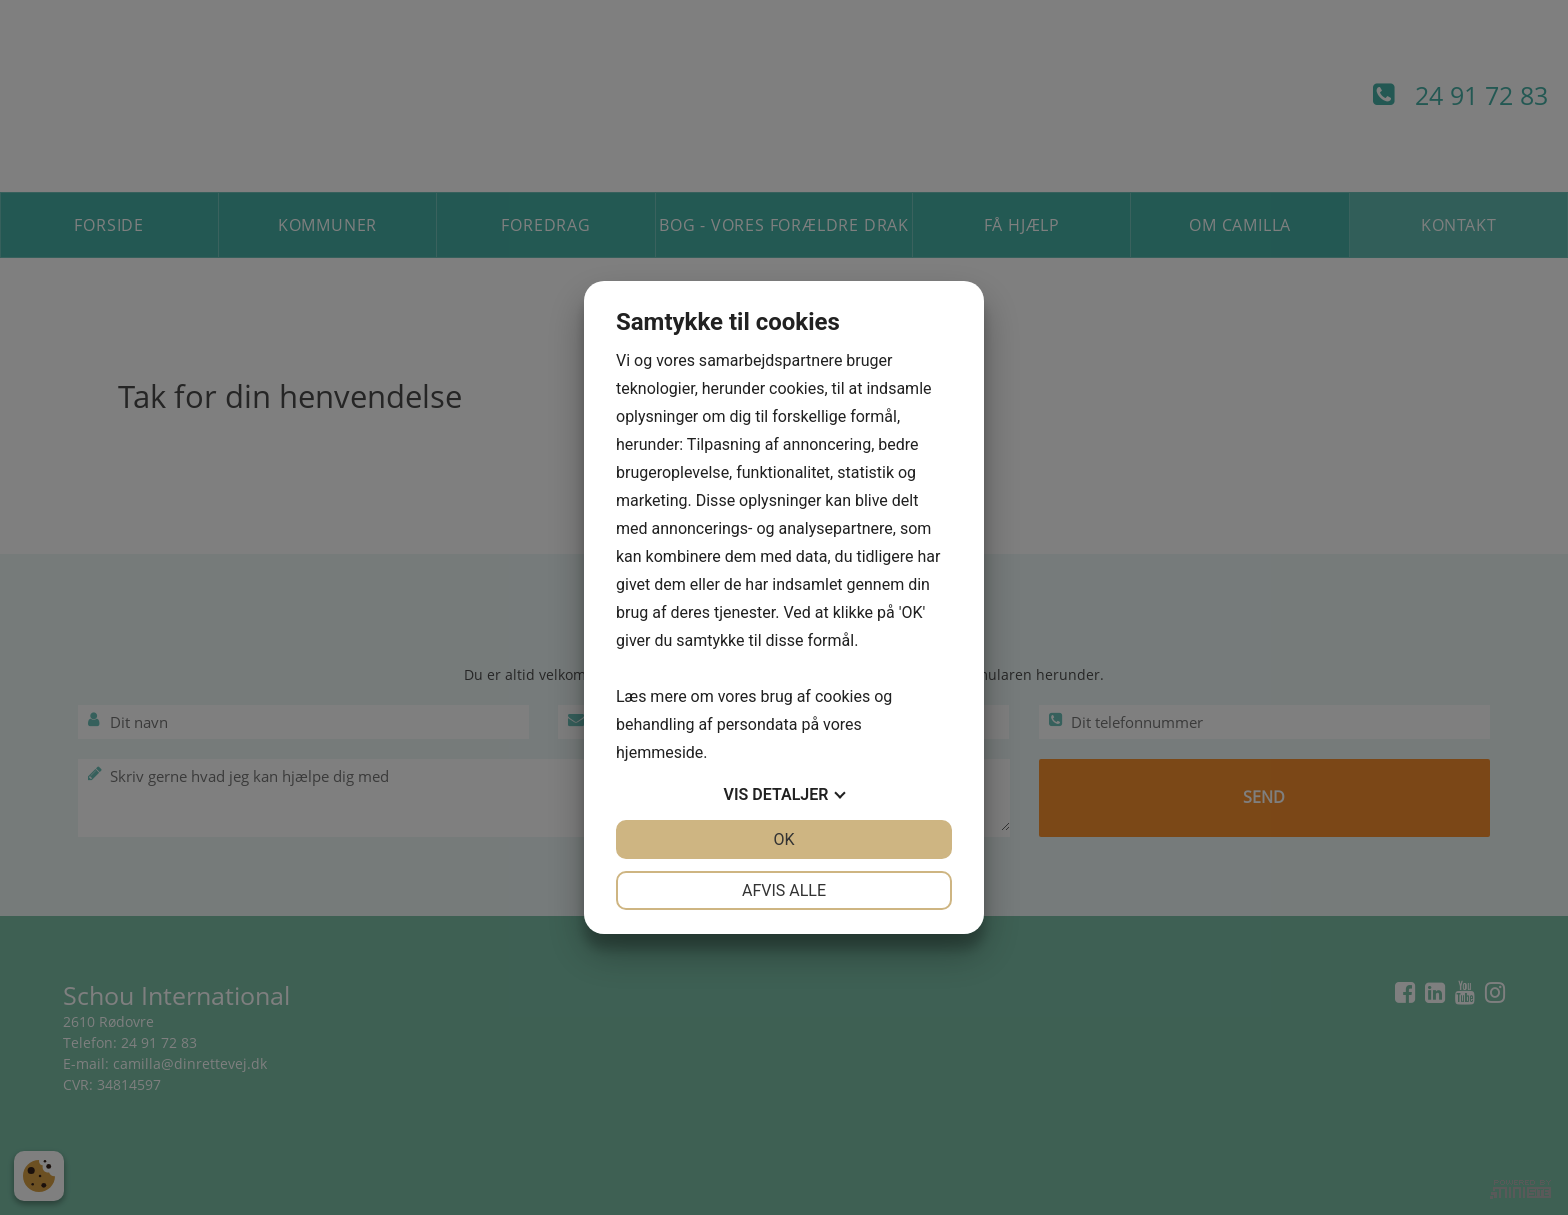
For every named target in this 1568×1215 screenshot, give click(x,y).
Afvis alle (784, 890)
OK (783, 839)
